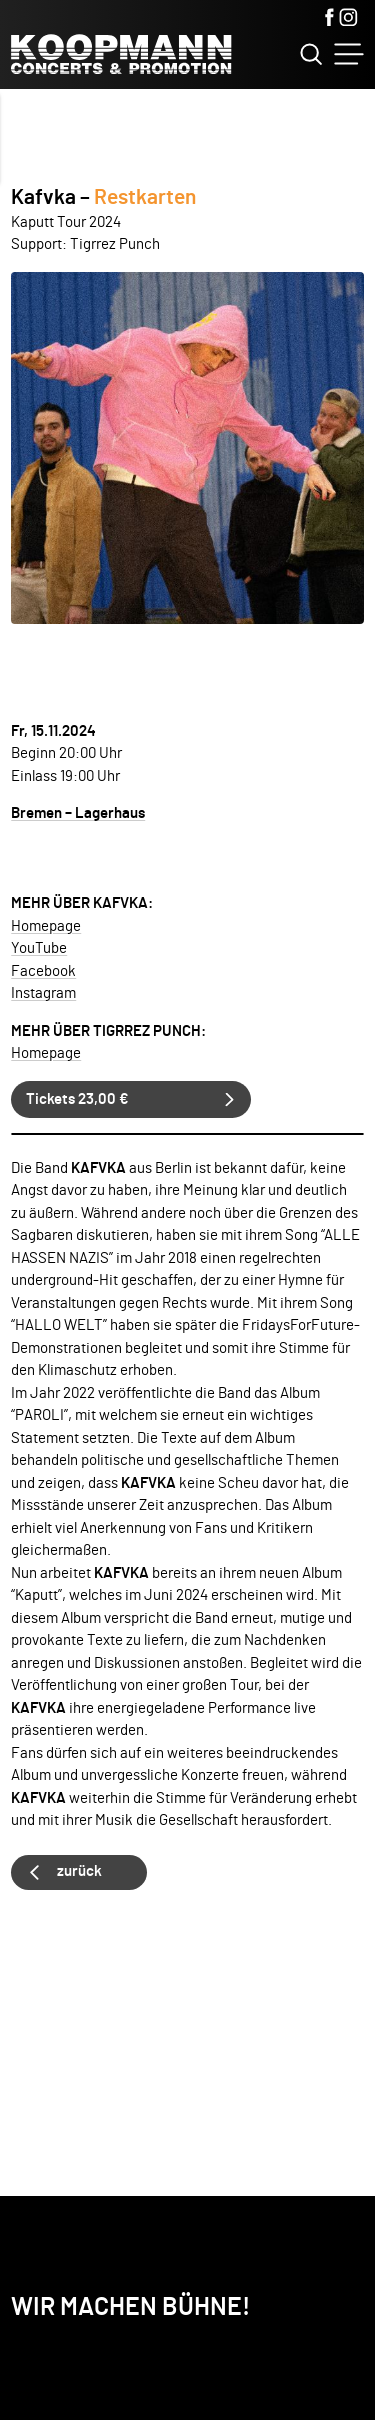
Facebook (43, 971)
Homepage (46, 926)
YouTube (39, 948)
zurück (79, 1871)
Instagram (43, 993)
